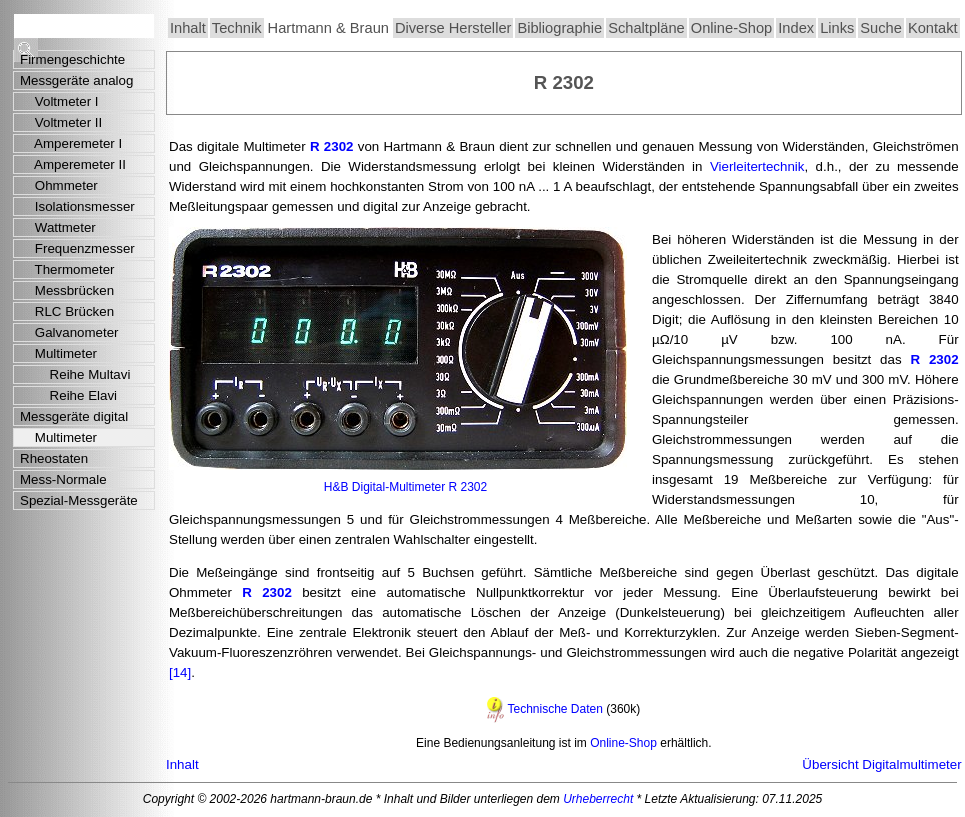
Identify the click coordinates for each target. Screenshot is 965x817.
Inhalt (188, 28)
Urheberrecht (598, 799)
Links (837, 28)
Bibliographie (559, 28)
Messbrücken (67, 290)
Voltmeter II (61, 122)
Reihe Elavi (68, 395)
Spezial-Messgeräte (79, 500)
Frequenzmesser (77, 248)
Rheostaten (54, 458)
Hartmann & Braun (328, 28)
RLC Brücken (67, 311)
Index (796, 28)
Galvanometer (69, 332)
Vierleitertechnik (757, 166)
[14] (180, 672)
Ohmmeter (59, 185)
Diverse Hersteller (453, 28)
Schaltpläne (646, 28)
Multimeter (58, 353)
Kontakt (933, 28)
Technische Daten (554, 709)
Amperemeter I (71, 143)
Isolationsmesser (77, 206)
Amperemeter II (73, 164)
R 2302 (332, 146)
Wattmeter (58, 227)
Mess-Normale (63, 479)
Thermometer (67, 269)
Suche (881, 28)
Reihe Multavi (75, 374)
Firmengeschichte (72, 59)
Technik (237, 28)
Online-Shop (731, 28)
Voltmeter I (59, 101)
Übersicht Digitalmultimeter (881, 764)
